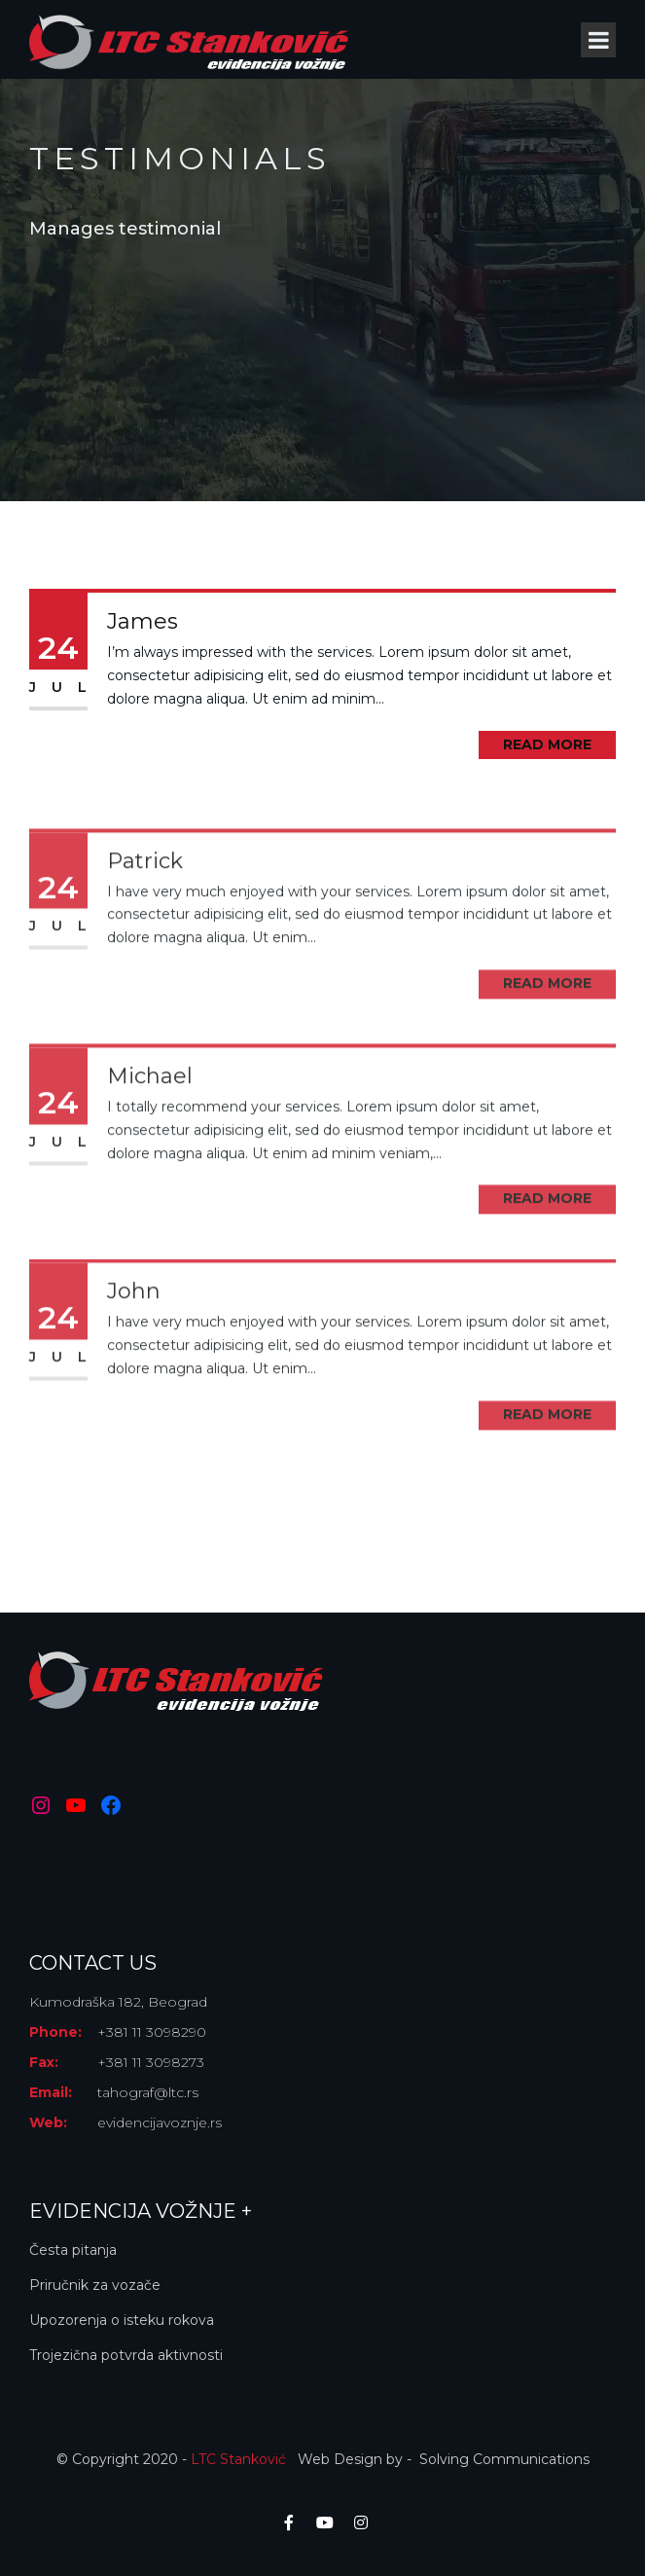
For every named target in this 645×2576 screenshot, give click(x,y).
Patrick (145, 913)
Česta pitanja (73, 2250)
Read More (547, 744)
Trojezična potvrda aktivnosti (126, 2355)
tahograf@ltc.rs (147, 2092)
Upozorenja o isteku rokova (121, 2320)
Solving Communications (504, 2459)
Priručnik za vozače (95, 2285)
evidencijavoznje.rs (159, 2122)
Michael (150, 1128)
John (134, 1344)
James (142, 621)
